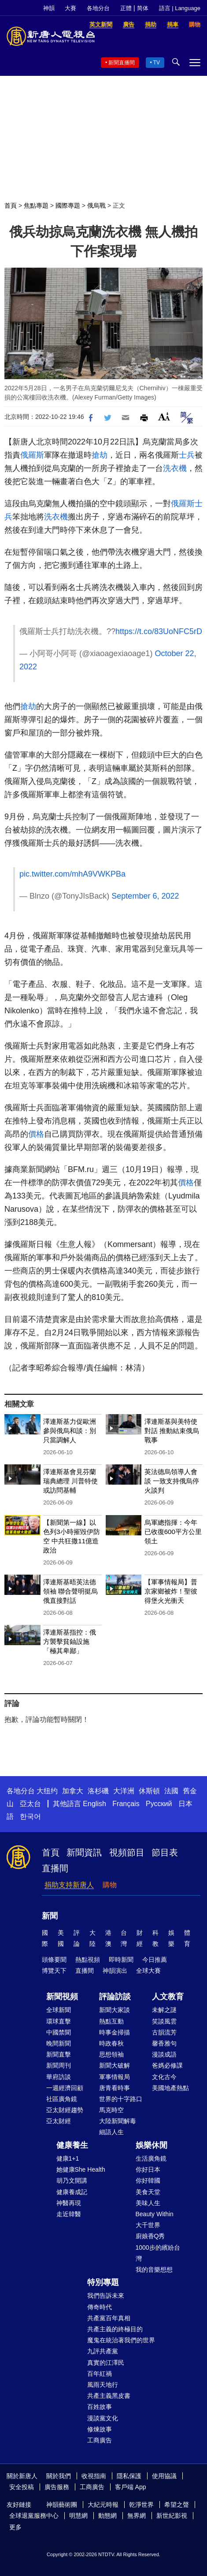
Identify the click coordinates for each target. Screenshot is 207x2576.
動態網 (107, 2515)
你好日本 (148, 2169)
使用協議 (164, 2475)
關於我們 (58, 2475)
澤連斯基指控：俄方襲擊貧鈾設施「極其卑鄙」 (69, 1641)
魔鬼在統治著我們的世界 (121, 2340)
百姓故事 (99, 2406)
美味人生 (148, 2202)
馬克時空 (111, 2109)
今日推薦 (154, 1959)
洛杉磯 (98, 1791)
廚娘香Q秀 (150, 2236)
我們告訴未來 (105, 2295)
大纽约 (47, 1791)
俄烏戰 (96, 205)
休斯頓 (149, 1791)
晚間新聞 (58, 2043)
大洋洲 (123, 1791)
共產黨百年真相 (108, 2318)
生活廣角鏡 (151, 2158)
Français (125, 1803)
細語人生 (111, 2131)
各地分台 (98, 8)
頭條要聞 (54, 1959)
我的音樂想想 (154, 2269)
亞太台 (30, 1803)
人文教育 (168, 1996)
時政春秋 (111, 2043)
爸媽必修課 (167, 2065)
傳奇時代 (99, 2307)
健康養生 (72, 2145)
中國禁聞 (58, 2032)
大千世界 (148, 2225)
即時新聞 (121, 1959)
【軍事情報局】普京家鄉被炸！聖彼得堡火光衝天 (170, 1591)
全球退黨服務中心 (34, 2515)
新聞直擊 (58, 2054)
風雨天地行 (102, 2384)
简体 (142, 8)
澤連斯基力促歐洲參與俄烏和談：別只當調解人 (69, 1431)
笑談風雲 (164, 2021)
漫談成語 (164, 2054)
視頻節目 (126, 1852)
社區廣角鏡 (61, 2098)
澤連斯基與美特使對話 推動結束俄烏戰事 (171, 1431)
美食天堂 (148, 2191)
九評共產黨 (102, 2351)
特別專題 (103, 2282)
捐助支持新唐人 (69, 1885)
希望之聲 (176, 2504)
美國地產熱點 (170, 2087)
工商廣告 (99, 2440)
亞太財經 (58, 2120)
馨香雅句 (164, 2043)
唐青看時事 (114, 2087)
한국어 (30, 1816)
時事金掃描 (114, 2032)
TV (156, 63)
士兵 (187, 455)
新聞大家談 (114, 2009)
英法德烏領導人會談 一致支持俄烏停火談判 (171, 1481)
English (94, 1803)
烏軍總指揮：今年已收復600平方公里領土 (173, 1532)
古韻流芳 (164, 2032)
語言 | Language (179, 8)
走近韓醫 (68, 2214)
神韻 (49, 8)
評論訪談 (115, 1996)
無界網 (136, 2515)
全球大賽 (148, 1970)
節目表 (165, 1852)
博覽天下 (54, 1970)
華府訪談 (58, 2076)
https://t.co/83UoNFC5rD (158, 631)
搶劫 (99, 455)
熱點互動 (111, 2021)
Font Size (164, 416)
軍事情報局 (114, 2076)
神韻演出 (115, 1970)
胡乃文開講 (71, 2180)
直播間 (55, 1868)
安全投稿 (21, 2486)
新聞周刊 (58, 2065)
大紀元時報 (103, 2504)
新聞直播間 (121, 63)
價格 (36, 1134)
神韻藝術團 (61, 2504)
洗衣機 (175, 468)
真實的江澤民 (105, 2362)
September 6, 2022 (145, 896)
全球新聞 (58, 2009)
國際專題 (67, 205)
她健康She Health (80, 2169)
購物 (110, 1885)
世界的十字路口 (120, 2098)
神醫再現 (68, 2202)
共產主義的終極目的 (115, 2329)
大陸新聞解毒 (117, 2120)
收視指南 (93, 2475)
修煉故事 (99, 2429)
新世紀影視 (171, 2515)
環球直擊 (58, 2021)
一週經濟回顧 (64, 2087)
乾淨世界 (141, 2504)
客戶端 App (130, 2486)
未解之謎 (164, 2009)
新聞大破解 (114, 2065)
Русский (159, 1803)
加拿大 (72, 1791)
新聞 (50, 1915)
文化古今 (164, 2076)
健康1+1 (67, 2158)
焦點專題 (36, 205)
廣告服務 (56, 2486)
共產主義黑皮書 (108, 2395)
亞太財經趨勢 (64, 2109)
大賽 (70, 8)
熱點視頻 (87, 1959)
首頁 (10, 205)
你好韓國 (148, 2180)
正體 (126, 8)
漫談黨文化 (102, 2418)
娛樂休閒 (151, 2145)
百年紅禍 (99, 2373)
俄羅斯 (32, 455)
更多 (15, 2527)
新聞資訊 (84, 1852)
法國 (171, 1791)
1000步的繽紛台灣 (158, 2253)
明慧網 (78, 2515)
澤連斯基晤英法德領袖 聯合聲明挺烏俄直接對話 (70, 1591)
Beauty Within (155, 2214)
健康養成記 (71, 2191)
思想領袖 (111, 2054)
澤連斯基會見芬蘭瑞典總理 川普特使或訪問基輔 (70, 1481)
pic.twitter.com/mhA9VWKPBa (72, 874)
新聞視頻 (62, 1996)
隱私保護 (129, 2475)
